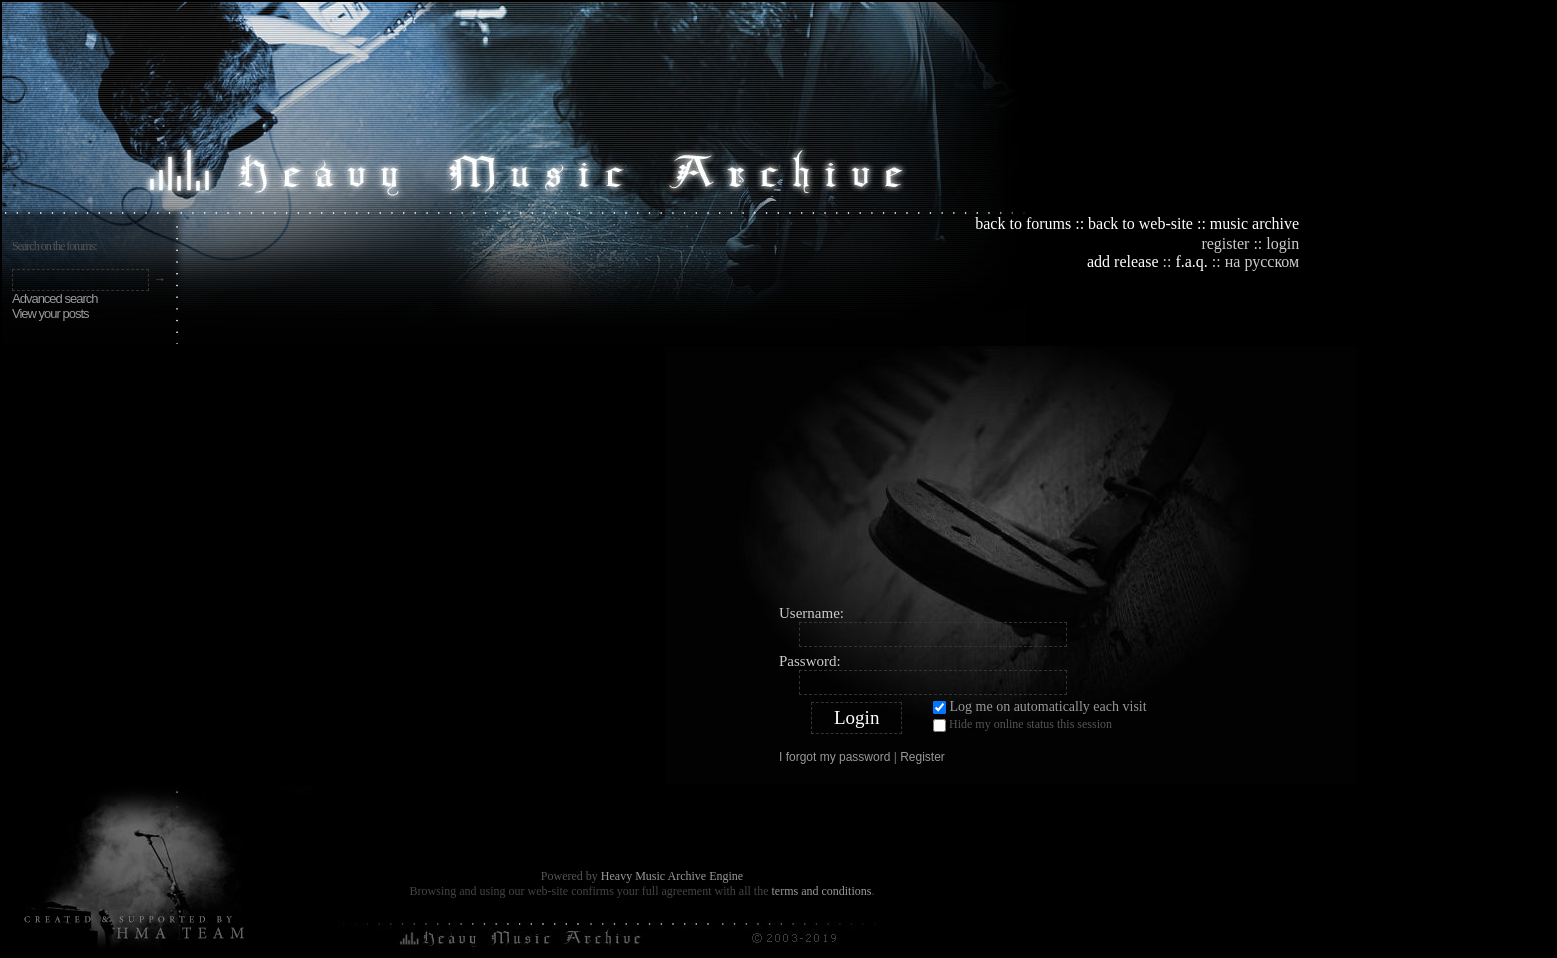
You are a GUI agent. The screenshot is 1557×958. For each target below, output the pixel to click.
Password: (810, 661)
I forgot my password (834, 757)
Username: (811, 613)
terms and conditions (821, 891)
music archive (1254, 223)
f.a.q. (1191, 261)
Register (922, 757)
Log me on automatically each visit (1040, 706)
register (1225, 243)
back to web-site (1140, 223)
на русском (1262, 261)
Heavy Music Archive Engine (672, 876)
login (1282, 243)
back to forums (1023, 223)
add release (1123, 261)
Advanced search (54, 298)
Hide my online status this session (1022, 724)
